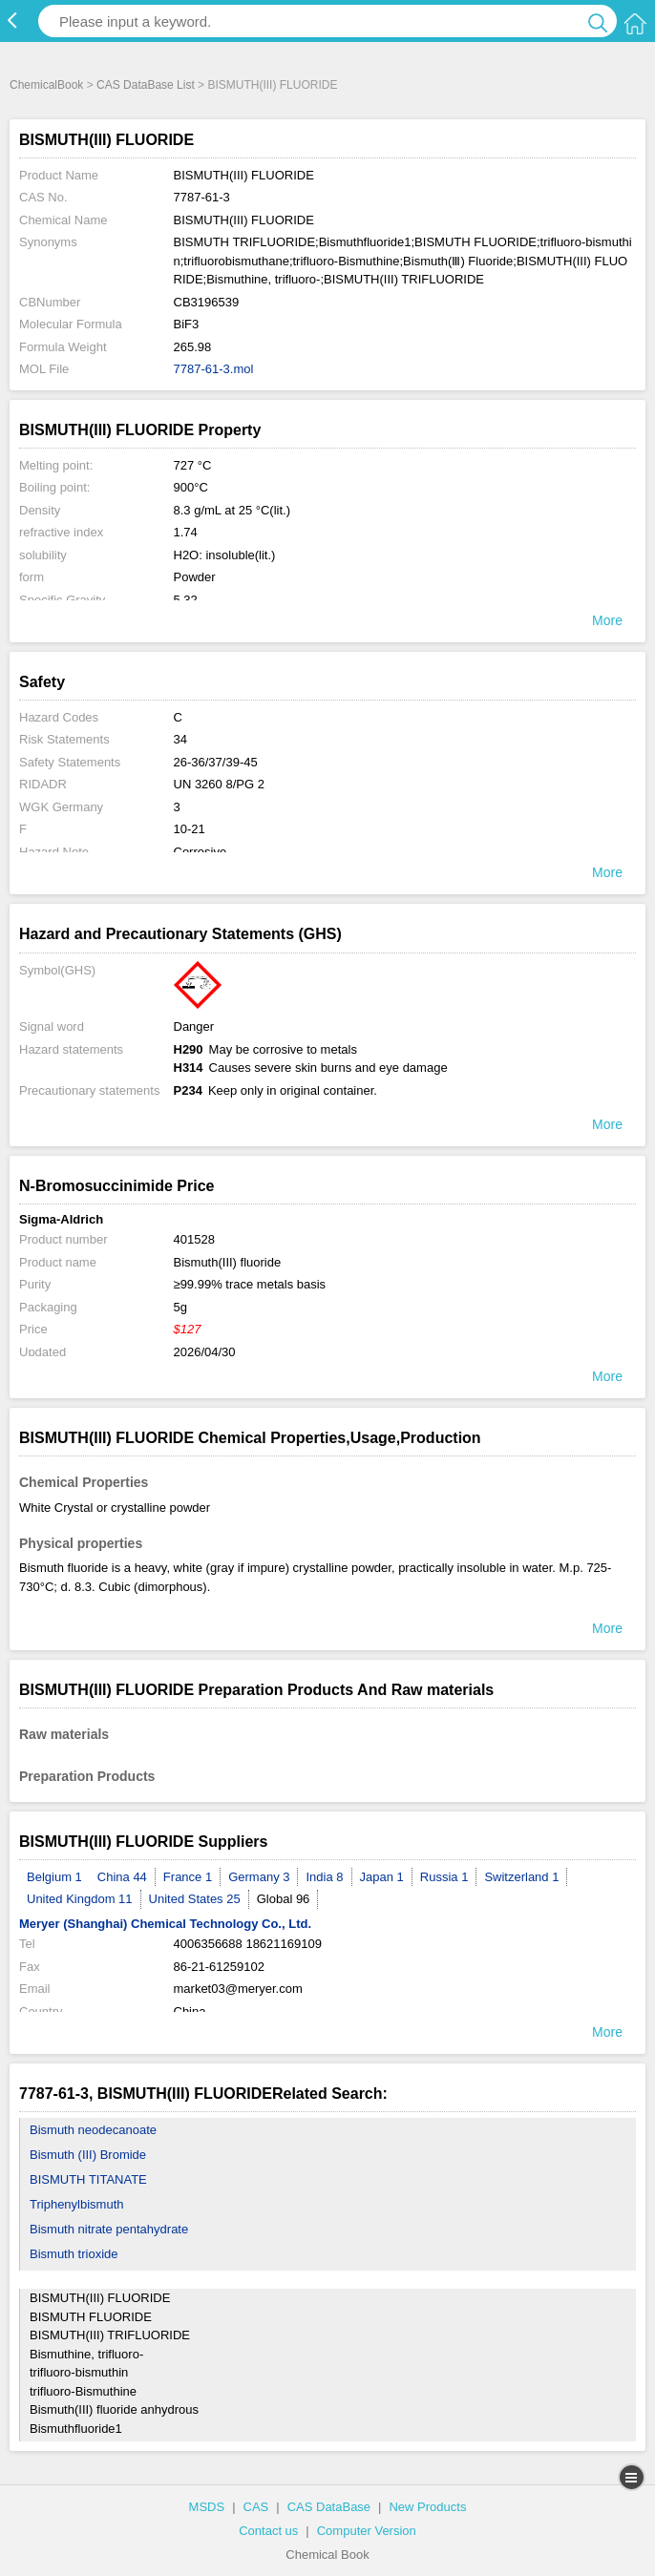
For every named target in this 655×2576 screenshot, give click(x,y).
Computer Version (366, 2531)
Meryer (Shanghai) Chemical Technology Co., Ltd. (165, 1923)
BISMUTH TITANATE (88, 2179)
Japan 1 (382, 1877)
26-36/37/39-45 (216, 762)
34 (180, 739)
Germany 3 (258, 1877)
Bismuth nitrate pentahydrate (109, 2229)
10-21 (189, 829)
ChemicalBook (46, 85)
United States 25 (195, 1899)
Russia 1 (444, 1877)
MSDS (207, 2507)
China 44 (122, 1877)
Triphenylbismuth (77, 2204)
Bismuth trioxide (73, 2254)
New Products (427, 2507)
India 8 (324, 1877)
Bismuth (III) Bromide (88, 2154)
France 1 (187, 1877)
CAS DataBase (328, 2507)
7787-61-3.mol (214, 369)
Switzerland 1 (521, 1877)
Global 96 (283, 1899)
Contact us (268, 2531)
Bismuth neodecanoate (93, 2130)
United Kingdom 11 (80, 1899)
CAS (256, 2507)
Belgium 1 (54, 1877)
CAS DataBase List (145, 85)
